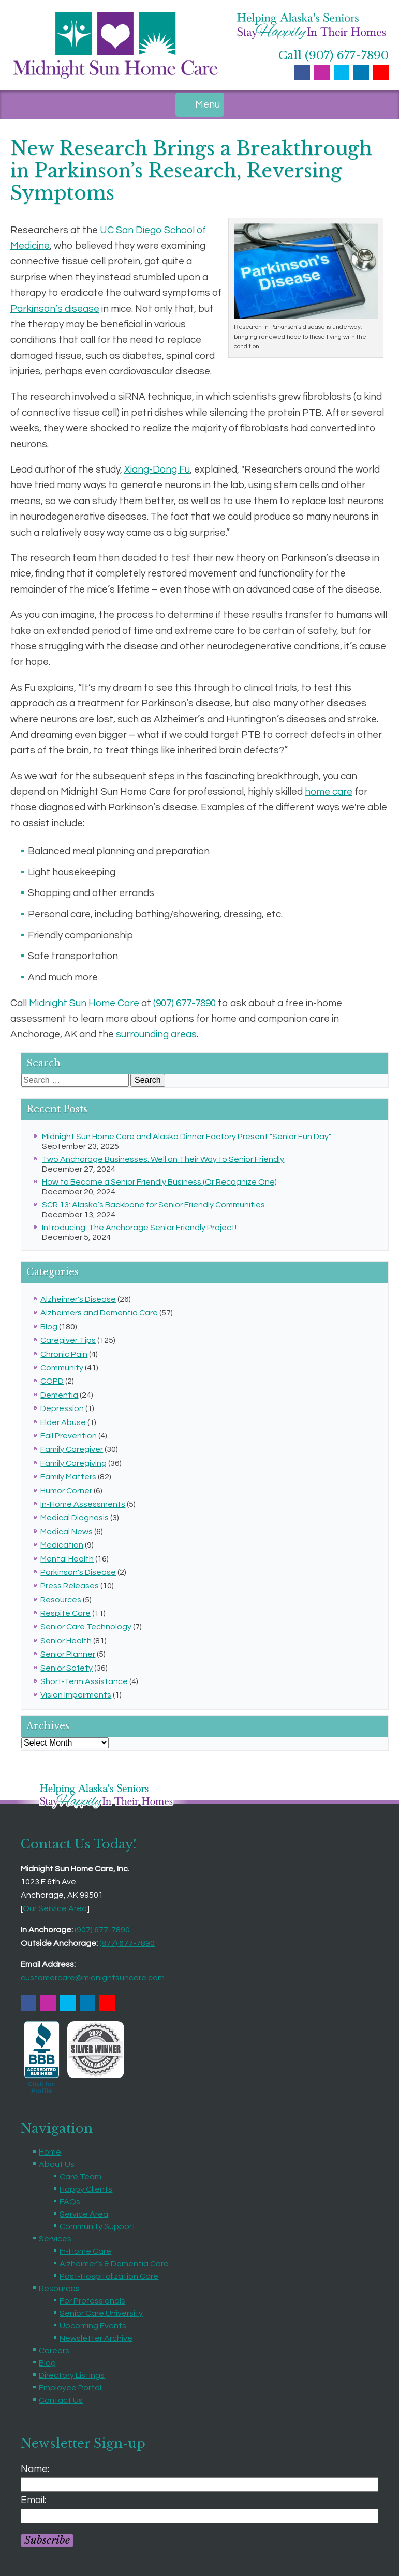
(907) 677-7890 (184, 1003)
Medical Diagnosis (74, 1517)
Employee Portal (70, 2388)
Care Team (80, 2177)
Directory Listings (72, 2375)
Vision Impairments (75, 1695)
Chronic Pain (63, 1354)
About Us (57, 2164)
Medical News (66, 1531)
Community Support (98, 2226)
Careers (54, 2350)
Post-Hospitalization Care (109, 2276)
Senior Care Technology (85, 1627)
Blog (48, 1327)
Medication (61, 1545)
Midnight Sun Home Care (84, 1003)
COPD (52, 1381)
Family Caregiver (71, 1449)
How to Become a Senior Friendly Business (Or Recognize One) (159, 1182)
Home (50, 2152)
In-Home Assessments (82, 1504)
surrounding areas (156, 1034)
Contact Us (61, 2400)
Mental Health (67, 1559)
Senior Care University (101, 2313)
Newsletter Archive (96, 2338)
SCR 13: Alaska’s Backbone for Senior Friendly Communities (153, 1205)
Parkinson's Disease (78, 1572)
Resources (60, 1600)
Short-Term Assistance (84, 1681)
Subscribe (47, 2540)
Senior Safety (66, 1668)
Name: (35, 2469)
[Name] (199, 2484)
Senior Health (66, 1640)
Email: (33, 2500)
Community (61, 1367)
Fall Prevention (68, 1436)
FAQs (70, 2202)
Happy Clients (86, 2189)
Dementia (59, 1395)
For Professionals (92, 2301)
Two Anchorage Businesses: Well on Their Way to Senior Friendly (163, 1159)
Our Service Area (55, 1908)
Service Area (84, 2214)
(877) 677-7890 (127, 1943)
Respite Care (65, 1613)
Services (55, 2239)
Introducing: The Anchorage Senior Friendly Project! (139, 1227)
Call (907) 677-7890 (333, 56)
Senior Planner (67, 1654)
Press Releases (69, 1586)
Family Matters (68, 1477)
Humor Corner (66, 1491)
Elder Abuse (63, 1422)
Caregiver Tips (68, 1340)
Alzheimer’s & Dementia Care (114, 2264)
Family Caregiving (73, 1463)
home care (328, 791)
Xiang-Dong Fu (157, 469)
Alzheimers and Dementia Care (99, 1313)
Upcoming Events (93, 2326)
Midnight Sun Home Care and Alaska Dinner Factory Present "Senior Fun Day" (186, 1136)
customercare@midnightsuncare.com (93, 1978)
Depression (62, 1408)
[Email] (199, 2516)
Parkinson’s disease (54, 309)
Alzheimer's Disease (78, 1299)
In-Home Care (85, 2251)
